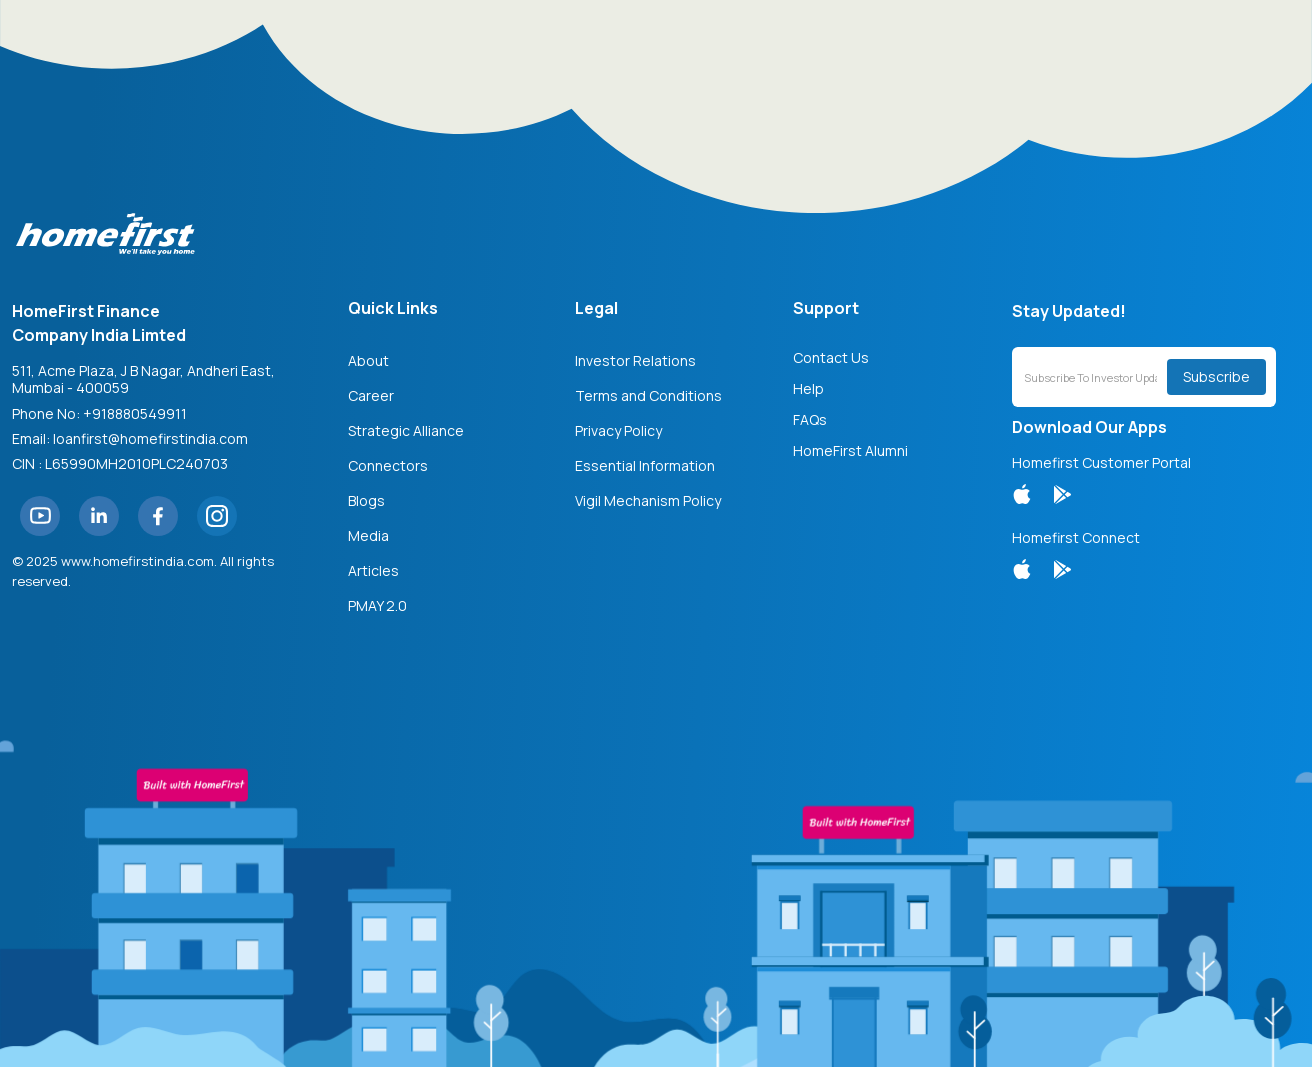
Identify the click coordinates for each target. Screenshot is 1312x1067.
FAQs (810, 419)
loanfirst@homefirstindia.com (150, 438)
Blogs (366, 500)
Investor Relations (635, 360)
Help (808, 388)
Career (371, 395)
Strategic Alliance (406, 430)
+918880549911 (135, 413)
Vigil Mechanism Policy (648, 500)
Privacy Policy (618, 430)
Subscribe (1216, 376)
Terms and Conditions (648, 395)
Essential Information (645, 465)
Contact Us (831, 357)
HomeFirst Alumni (850, 450)
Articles (373, 570)
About (368, 360)
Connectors (388, 465)
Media (368, 535)
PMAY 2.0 (377, 605)
